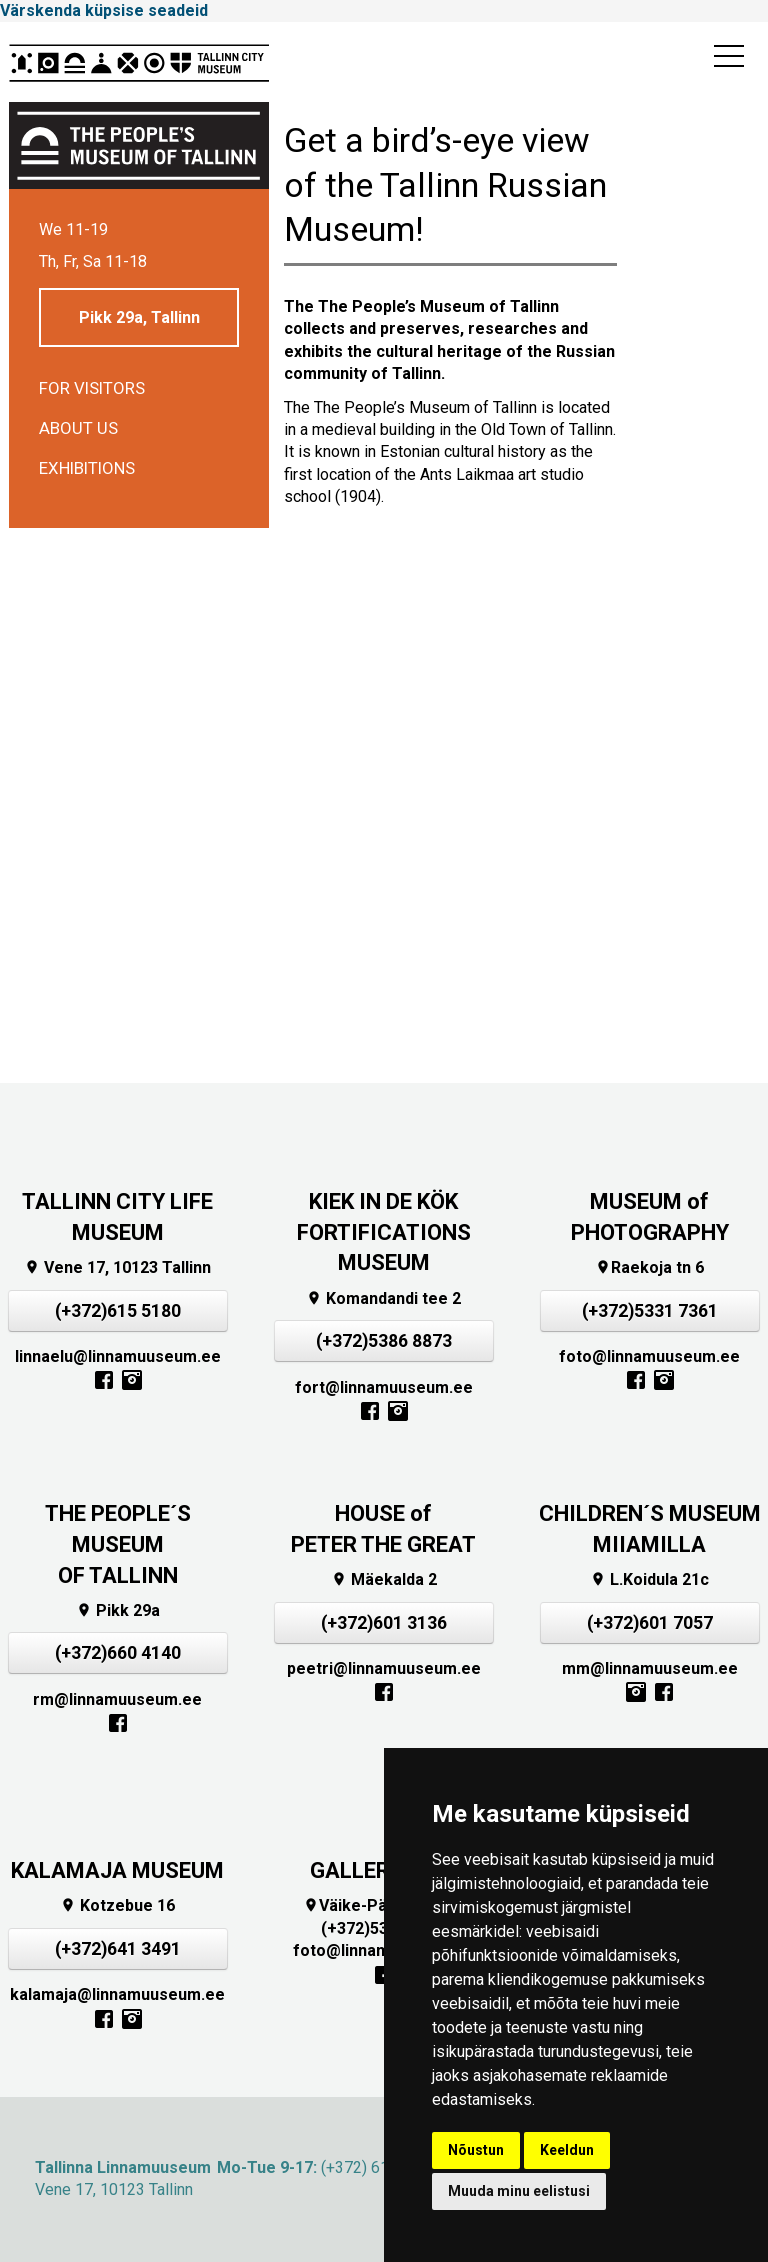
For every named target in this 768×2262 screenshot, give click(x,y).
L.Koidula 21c (649, 1579)
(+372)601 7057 (650, 1623)
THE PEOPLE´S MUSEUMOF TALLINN (118, 1544)
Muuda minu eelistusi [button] (519, 2191)
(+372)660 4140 (118, 1653)
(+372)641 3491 (118, 1949)
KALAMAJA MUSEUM (117, 1870)
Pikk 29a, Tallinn (139, 317)
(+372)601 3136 (384, 1623)
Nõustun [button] (476, 2150)
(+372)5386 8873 (384, 1341)
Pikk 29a (118, 1610)
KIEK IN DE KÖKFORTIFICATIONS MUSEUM (384, 1232)
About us (78, 428)
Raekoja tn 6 (649, 1267)
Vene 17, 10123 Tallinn (117, 1267)
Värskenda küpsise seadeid (104, 10)
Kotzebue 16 (117, 1905)
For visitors (92, 388)
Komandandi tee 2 (383, 1298)
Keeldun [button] (567, 2150)
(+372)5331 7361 (650, 1311)
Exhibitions (87, 468)
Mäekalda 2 (384, 1579)
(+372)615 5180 (118, 1311)
